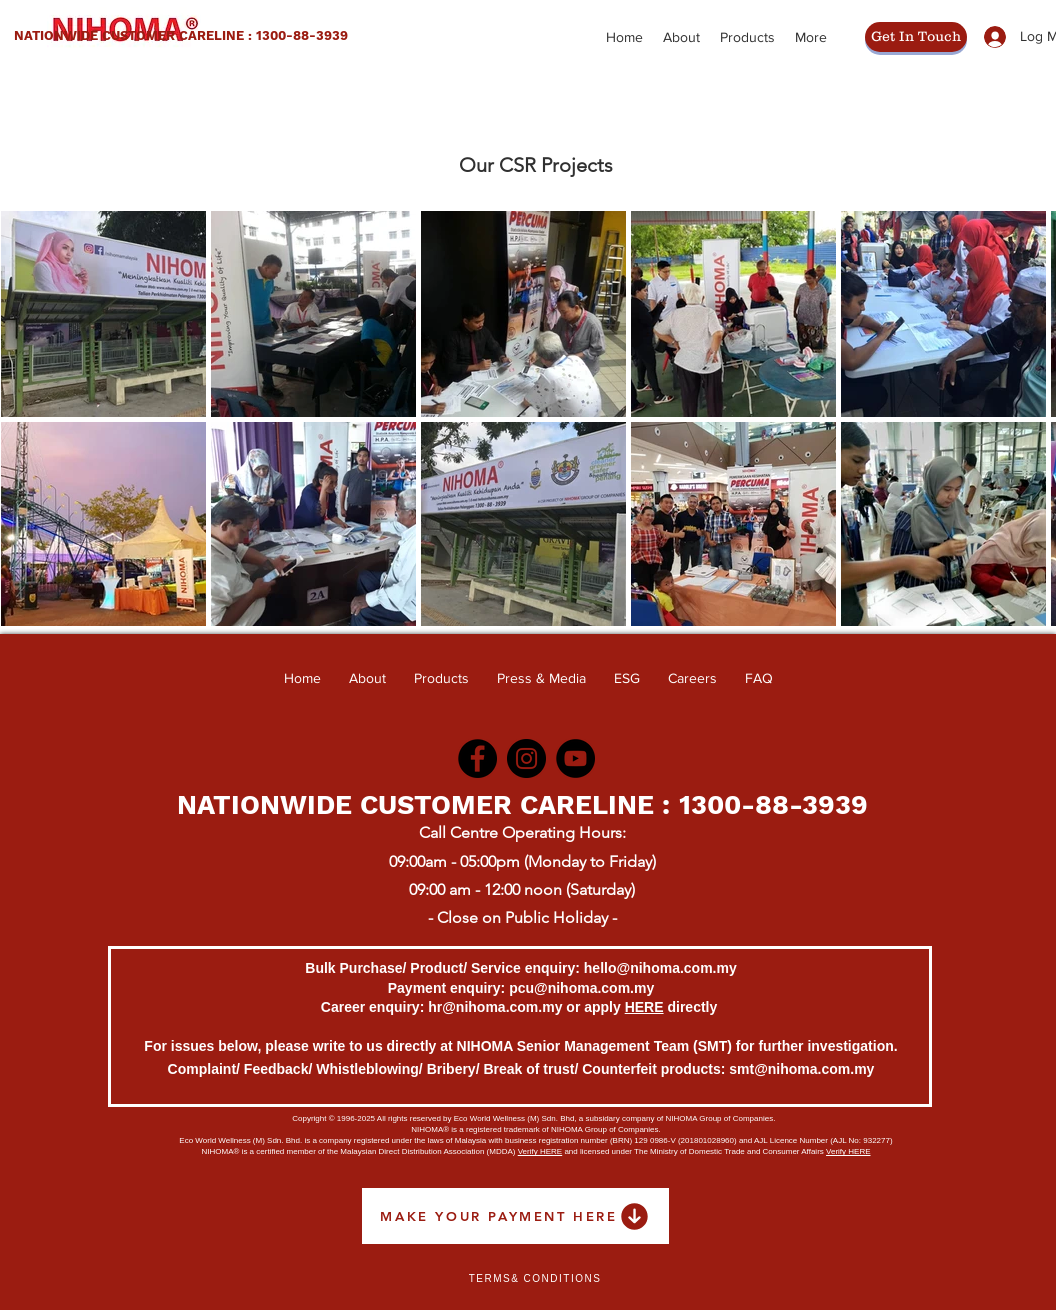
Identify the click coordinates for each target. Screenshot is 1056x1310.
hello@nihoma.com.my (660, 968)
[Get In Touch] (916, 37)
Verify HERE (540, 1151)
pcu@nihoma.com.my (581, 988)
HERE (644, 1007)
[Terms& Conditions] (535, 1278)
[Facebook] (477, 758)
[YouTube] (575, 758)
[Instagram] (526, 758)
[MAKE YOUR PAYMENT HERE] (515, 1216)
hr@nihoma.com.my (495, 1007)
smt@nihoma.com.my (801, 1069)
